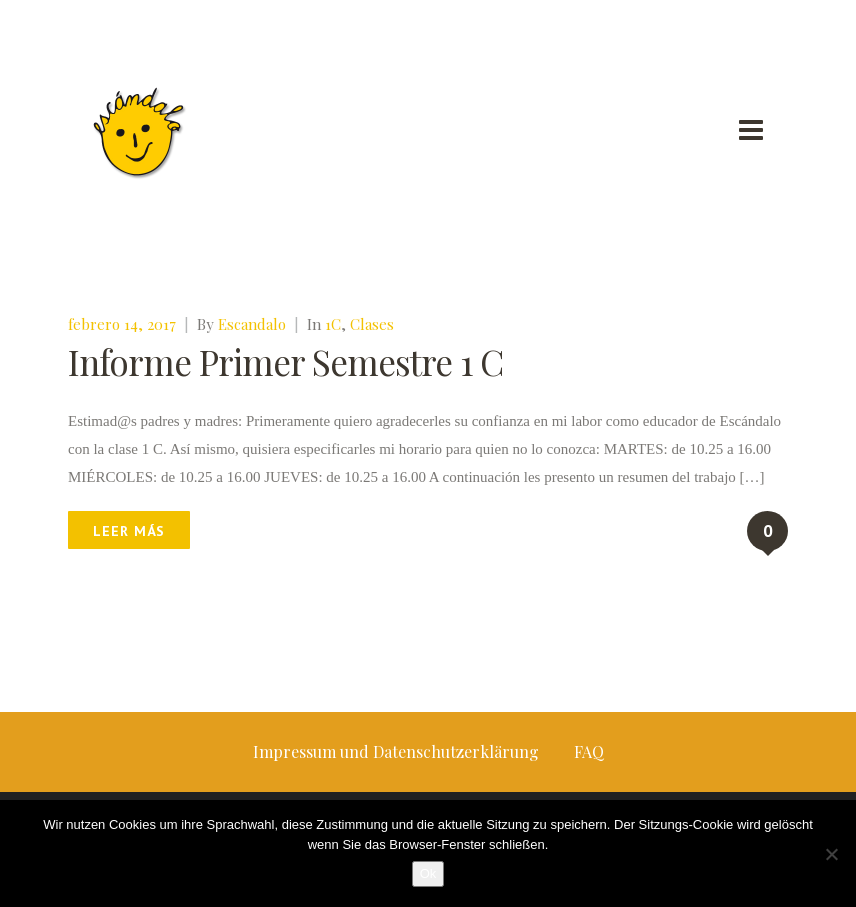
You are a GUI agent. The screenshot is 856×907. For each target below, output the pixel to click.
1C (333, 324)
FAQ (589, 751)
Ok (428, 873)
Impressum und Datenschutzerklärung (396, 751)
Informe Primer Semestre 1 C (285, 361)
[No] (831, 854)
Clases (372, 324)
